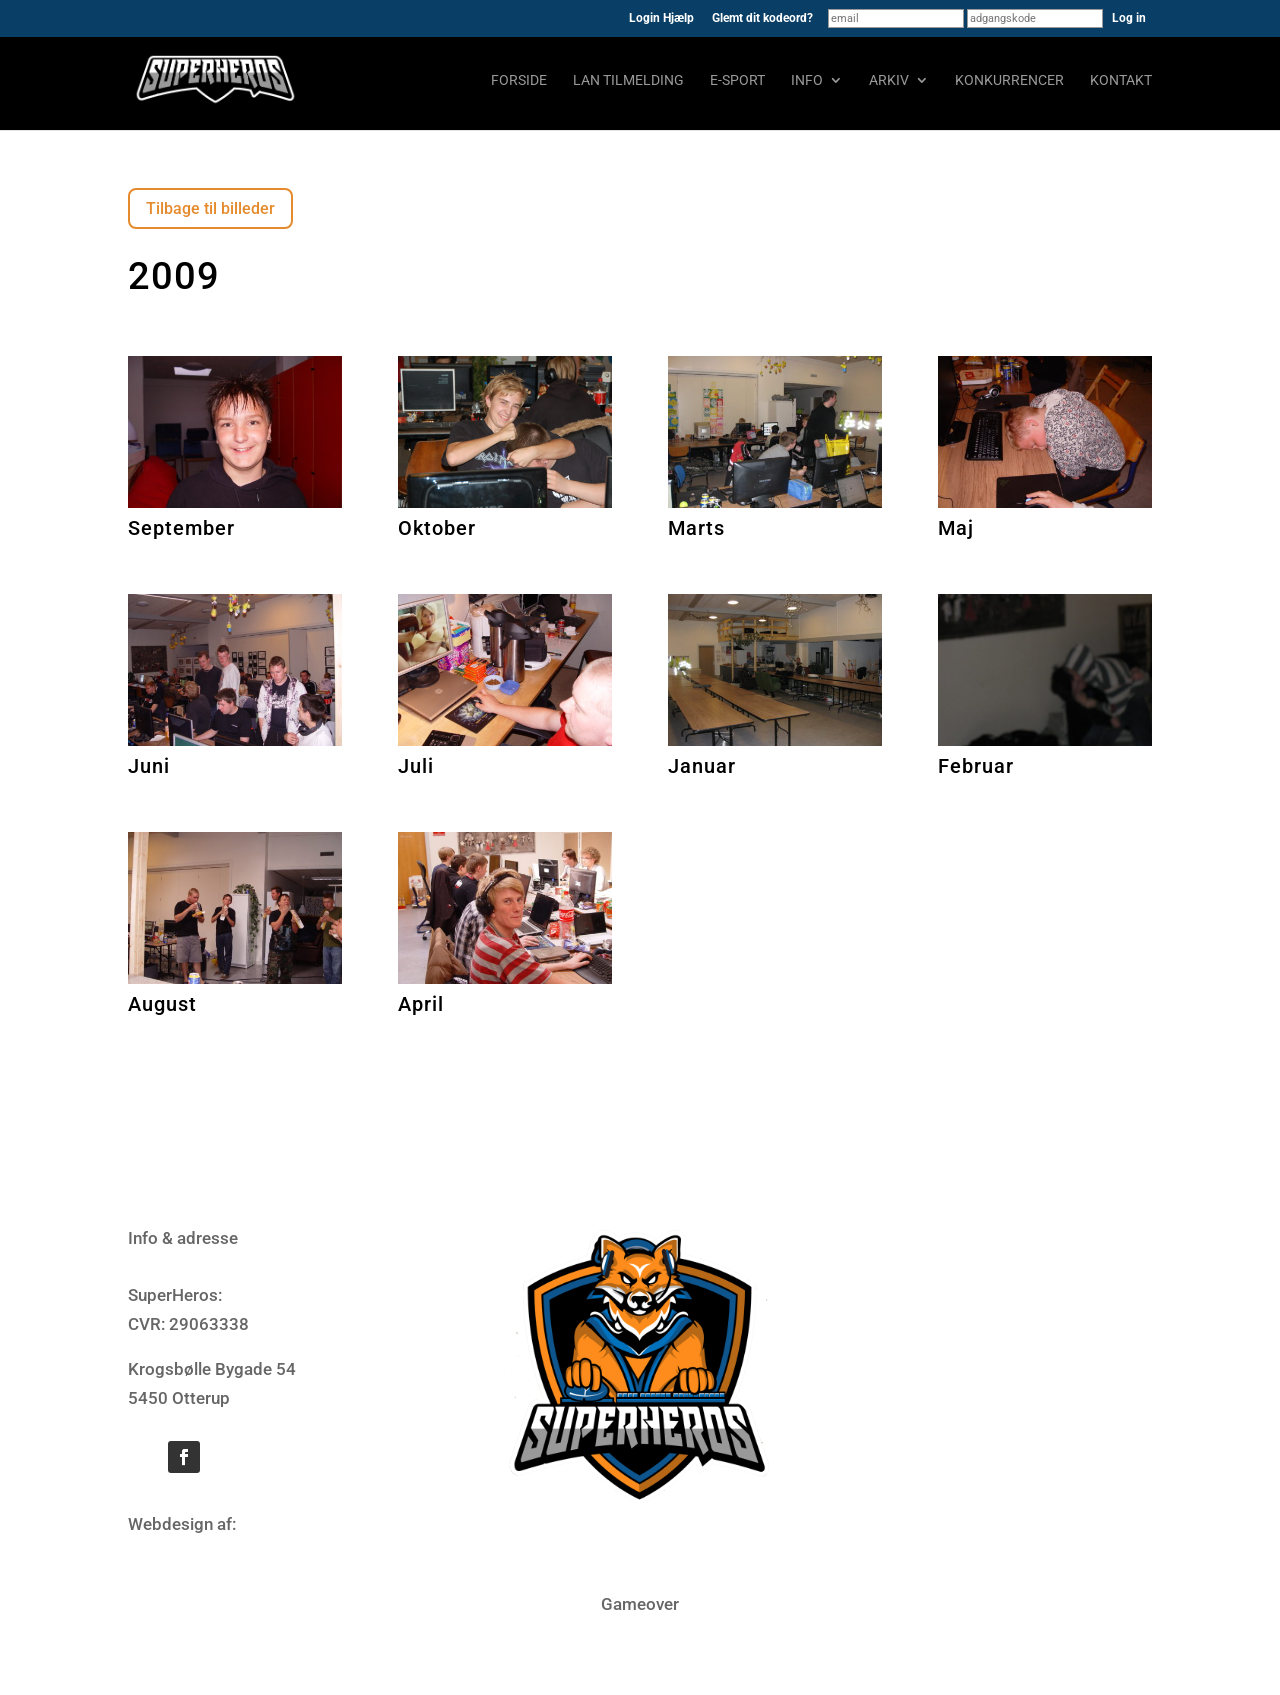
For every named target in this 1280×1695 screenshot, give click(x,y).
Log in (1129, 18)
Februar (976, 766)
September (181, 528)
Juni (149, 766)
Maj (956, 528)
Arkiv (889, 80)
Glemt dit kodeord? (762, 18)
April (421, 1004)
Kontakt (1121, 80)
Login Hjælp (661, 18)
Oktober (437, 528)
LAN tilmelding (628, 80)
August (162, 1004)
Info (807, 80)
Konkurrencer (1009, 80)
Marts (696, 528)
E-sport (737, 80)
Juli (416, 766)
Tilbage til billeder (210, 208)
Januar (702, 766)
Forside (519, 80)
